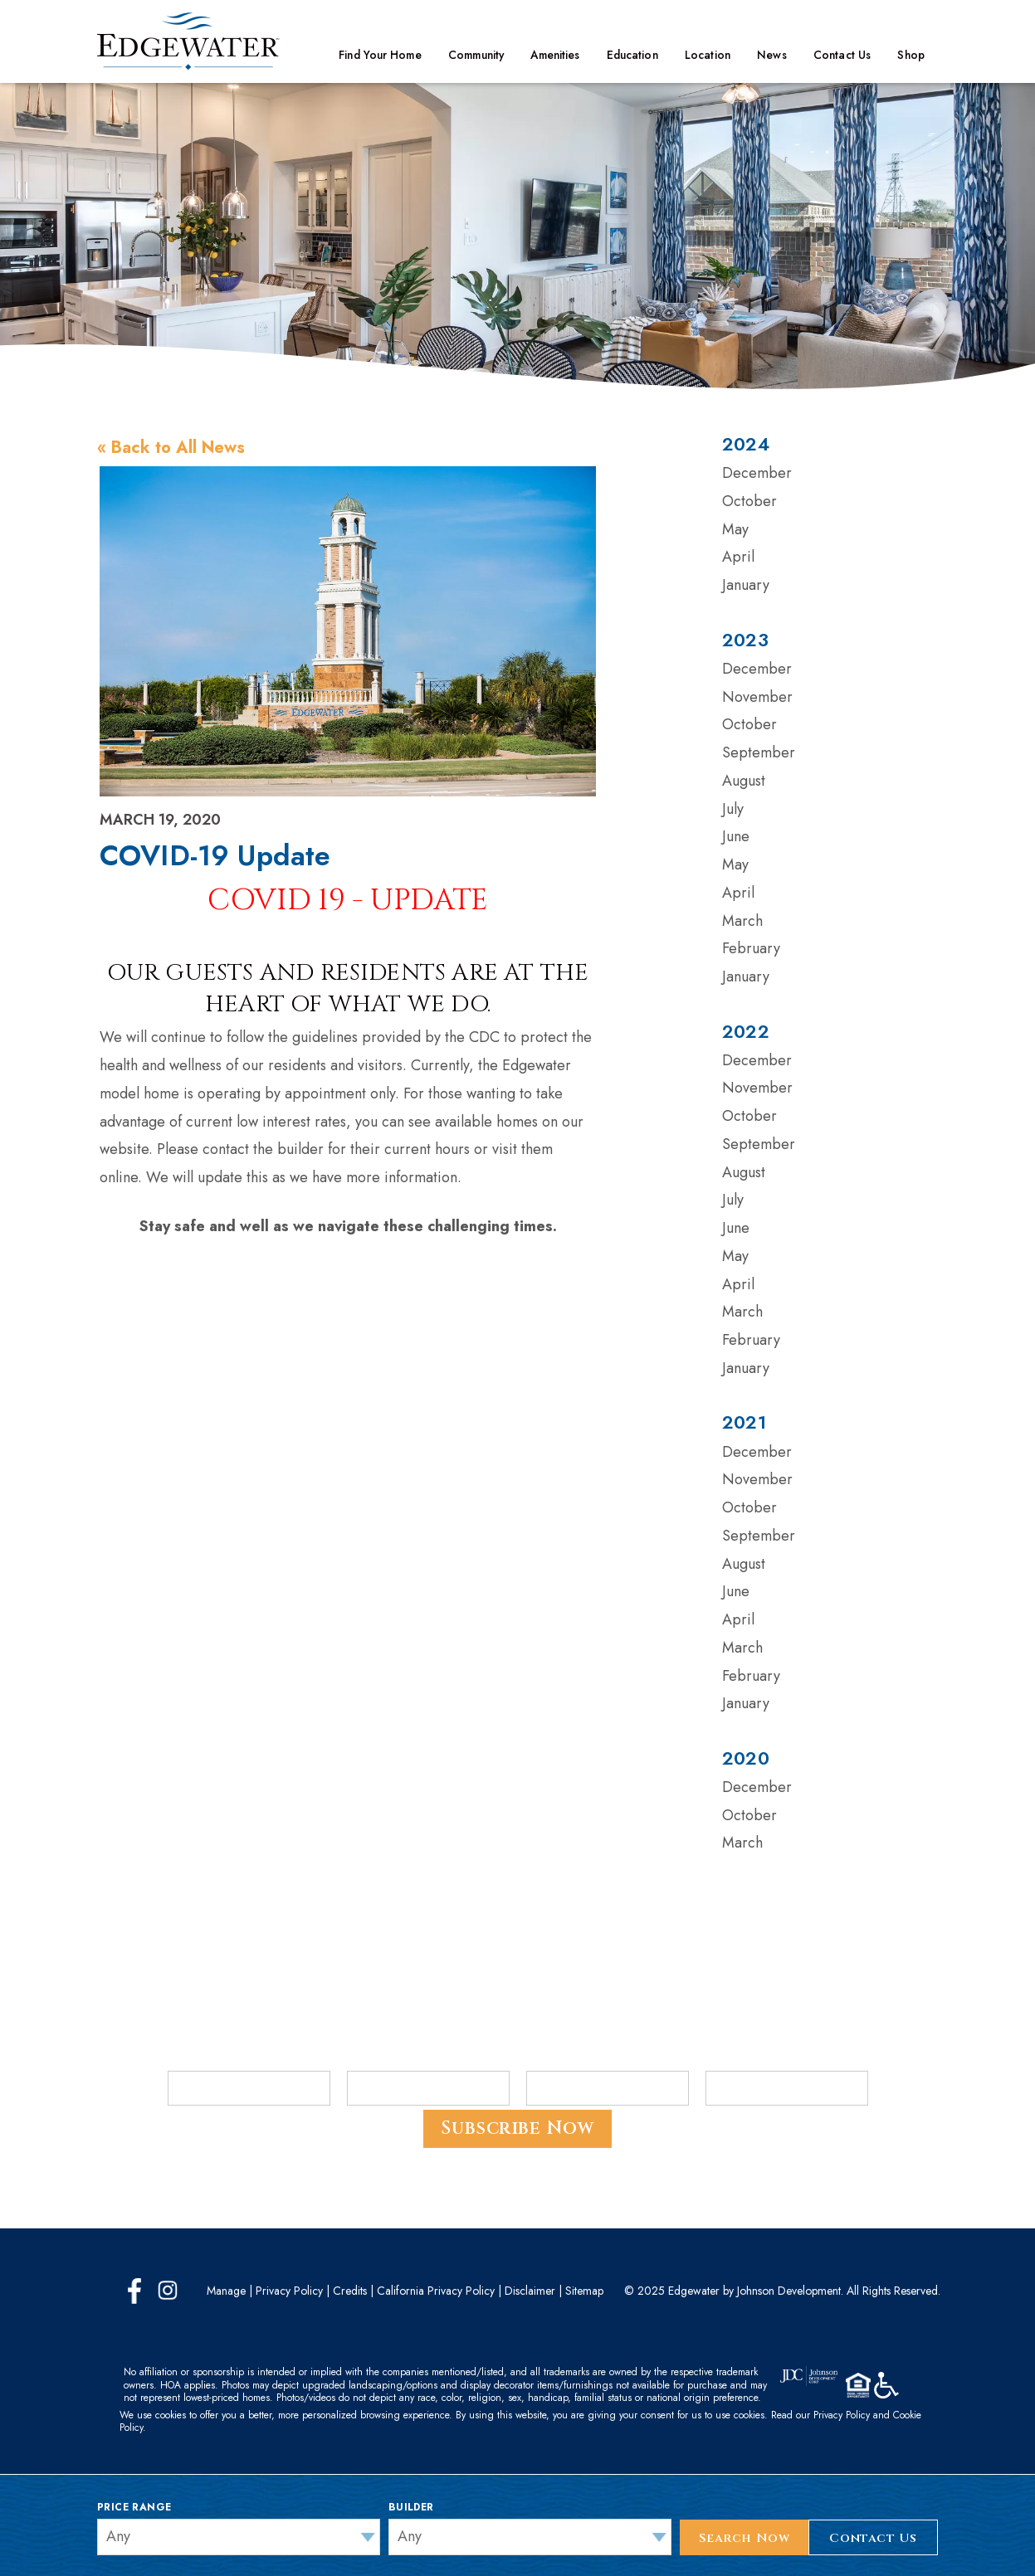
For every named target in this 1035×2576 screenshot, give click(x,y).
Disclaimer (530, 2290)
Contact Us (842, 54)
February (751, 948)
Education (632, 54)
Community (476, 54)
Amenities (554, 54)
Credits (350, 2290)
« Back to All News (171, 448)
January (745, 585)
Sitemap (584, 2290)
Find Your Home (380, 54)
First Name (201, 2059)
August (743, 780)
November (757, 697)
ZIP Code (730, 2059)
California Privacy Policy (436, 2290)
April (738, 556)
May (735, 529)
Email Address (568, 2059)
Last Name (379, 2059)
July (733, 809)
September (758, 752)
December (757, 473)
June (735, 836)
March (742, 921)
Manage (226, 2290)
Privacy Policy (289, 2290)
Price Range (134, 2507)
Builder (411, 2507)
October (749, 501)
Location (707, 54)
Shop (910, 54)
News (771, 54)
